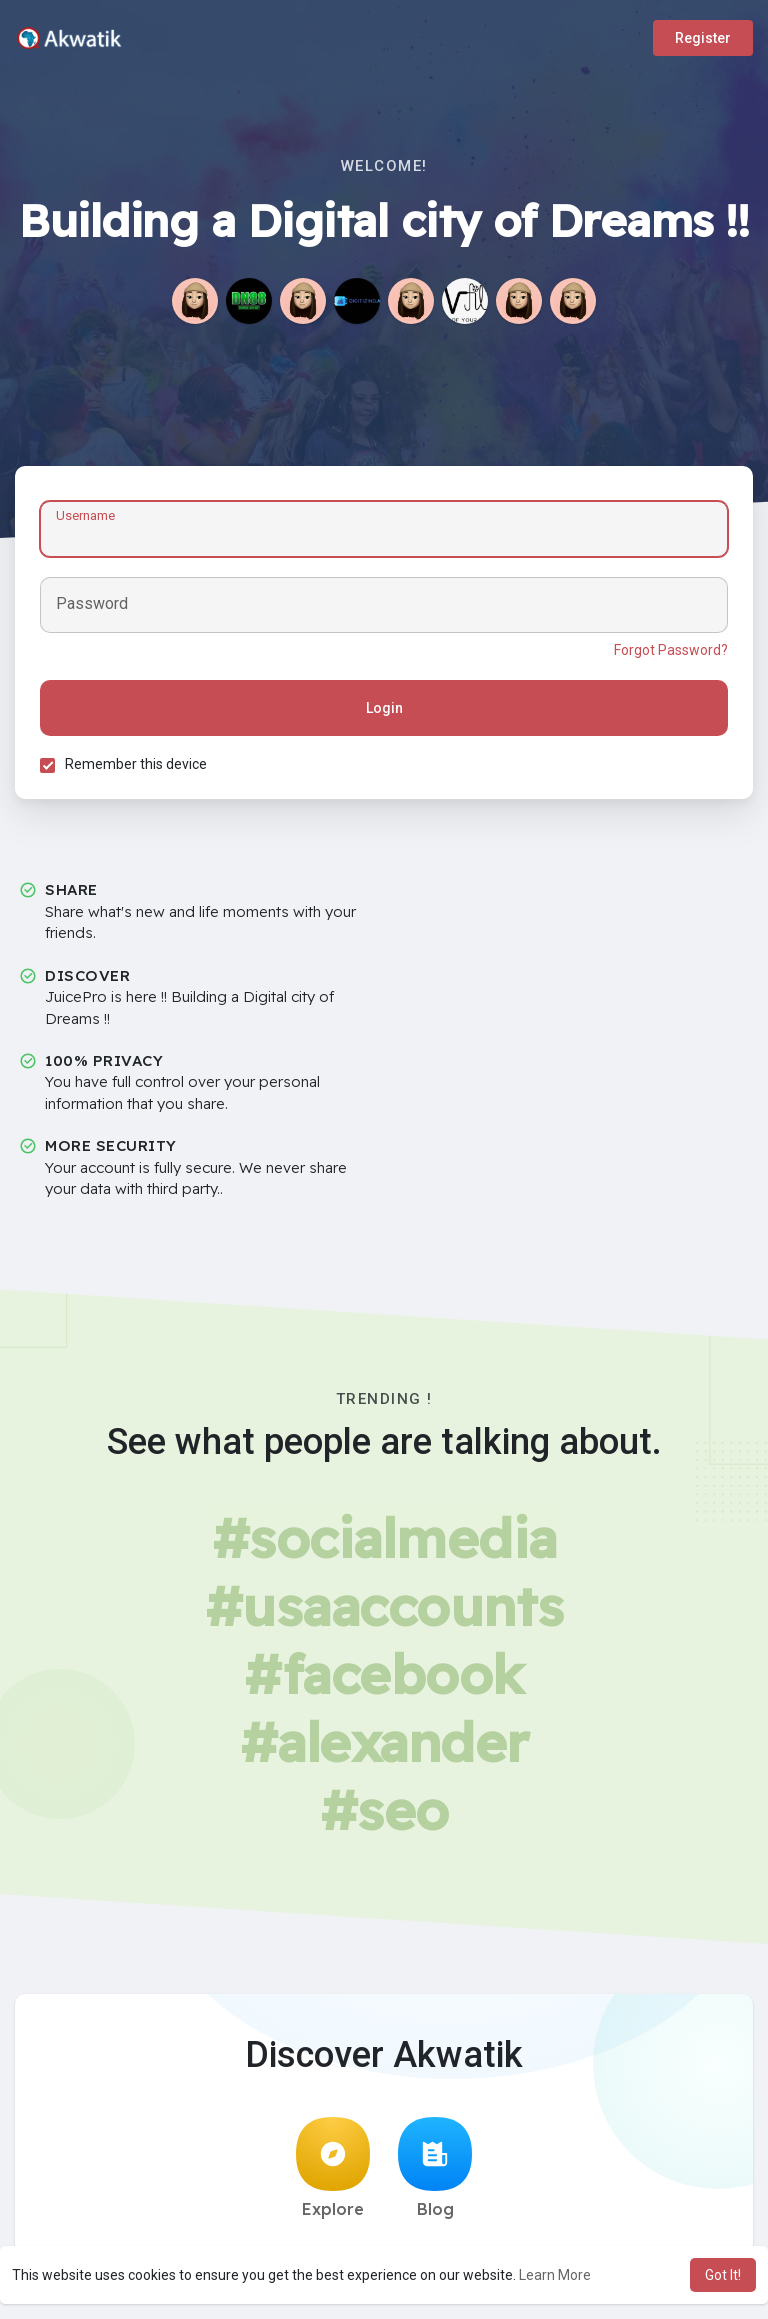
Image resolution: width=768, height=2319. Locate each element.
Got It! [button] (723, 2275)
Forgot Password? (671, 650)
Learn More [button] (555, 2275)
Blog (435, 2168)
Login (384, 708)
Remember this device (136, 764)
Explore (333, 2168)
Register (703, 38)
